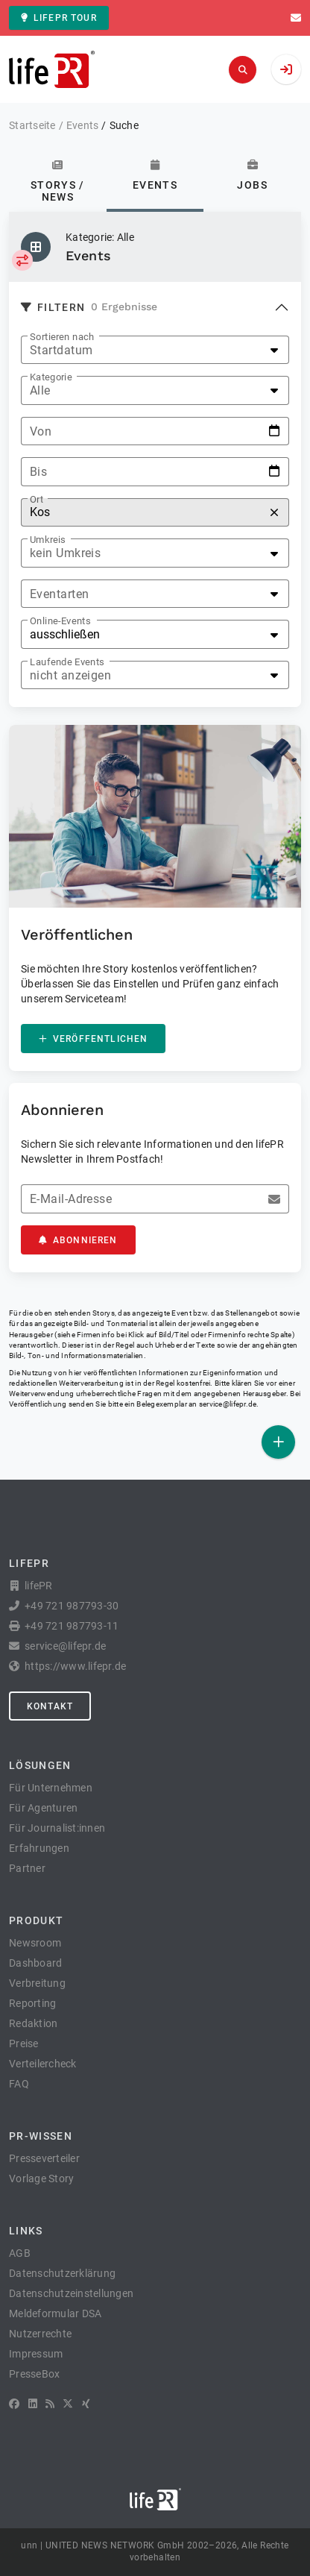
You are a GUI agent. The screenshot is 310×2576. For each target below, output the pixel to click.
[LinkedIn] (32, 2403)
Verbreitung (37, 1983)
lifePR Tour (59, 18)
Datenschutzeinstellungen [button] (71, 2293)
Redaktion (33, 2023)
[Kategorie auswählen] (22, 260)
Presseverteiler (44, 2158)
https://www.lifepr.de (75, 1666)
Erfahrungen (39, 1848)
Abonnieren (78, 1240)
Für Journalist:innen (57, 1828)
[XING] (86, 2403)
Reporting (32, 2003)
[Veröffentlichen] (278, 1442)
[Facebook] (14, 2403)
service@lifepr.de (228, 1404)
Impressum (36, 2354)
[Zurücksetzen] (274, 512)
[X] (68, 2403)
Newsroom (35, 1943)
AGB (20, 2253)
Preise (24, 2043)
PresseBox (34, 2374)
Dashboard (35, 1963)
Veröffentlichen (93, 1039)
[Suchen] (242, 70)
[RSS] (49, 2403)
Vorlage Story (41, 2178)
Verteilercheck (43, 2064)
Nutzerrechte (40, 2334)
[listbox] (155, 350)
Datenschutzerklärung (62, 2273)
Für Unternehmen (50, 1788)
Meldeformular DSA (55, 2313)
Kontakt (50, 1706)
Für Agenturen (43, 1808)
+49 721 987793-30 (71, 1606)
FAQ (19, 2084)
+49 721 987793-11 (71, 1626)
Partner (27, 1868)
